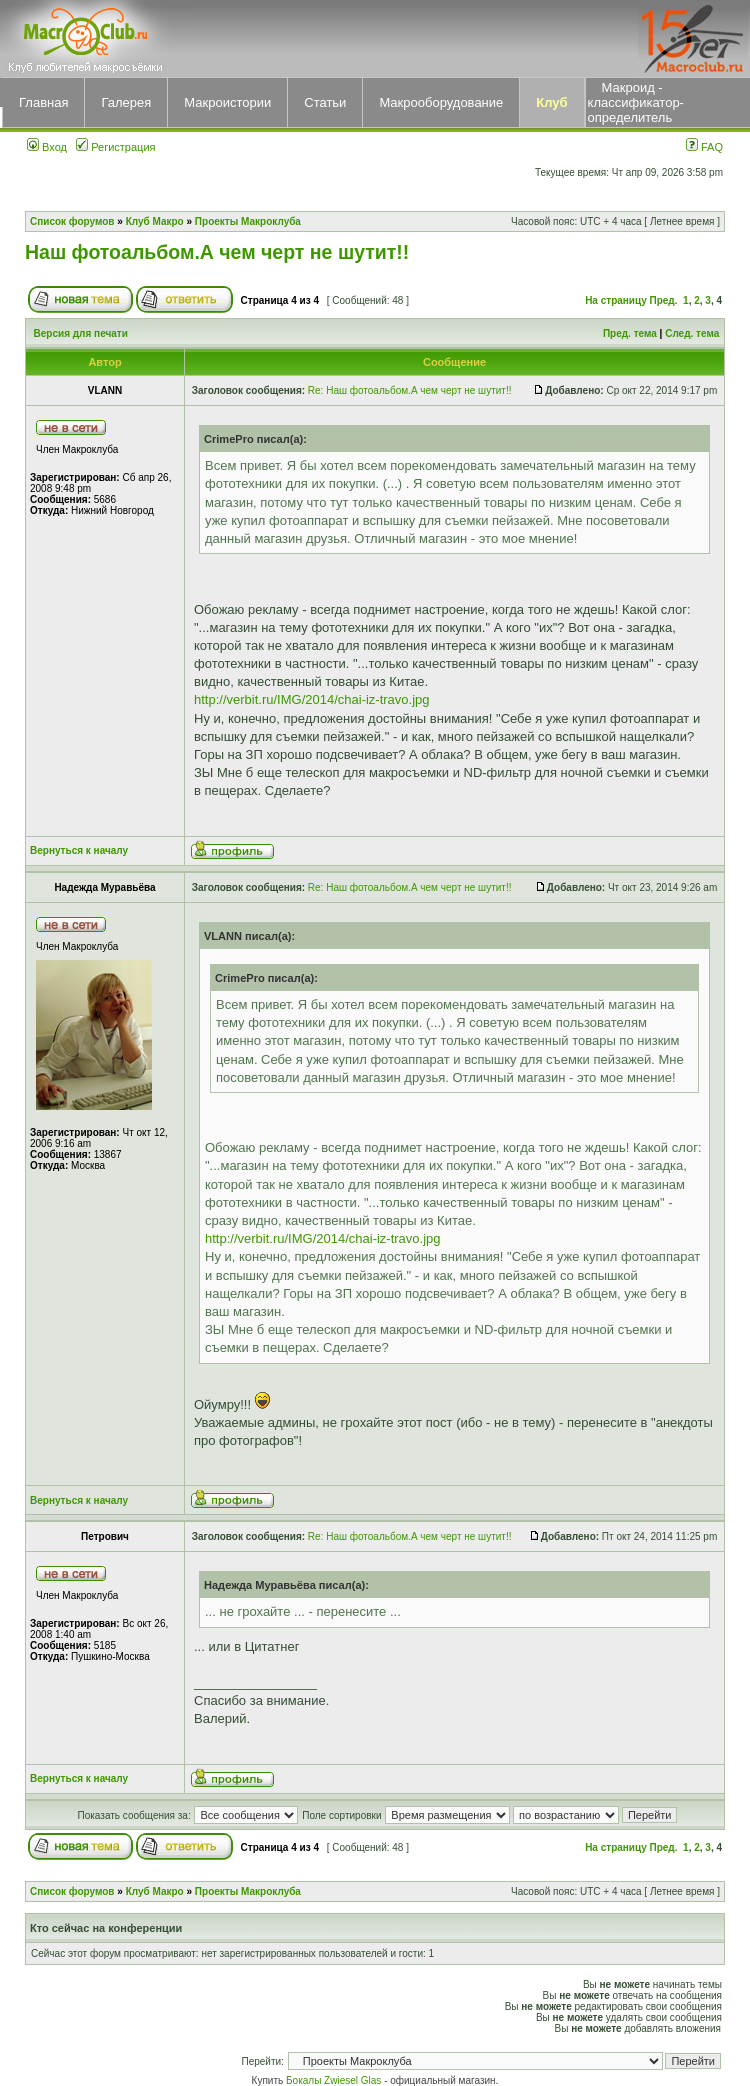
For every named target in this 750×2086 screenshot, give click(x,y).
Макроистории (227, 102)
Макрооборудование (441, 102)
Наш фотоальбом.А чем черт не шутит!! (217, 252)
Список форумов (72, 221)
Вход (47, 147)
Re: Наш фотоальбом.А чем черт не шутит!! (410, 390)
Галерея (126, 102)
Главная (43, 102)
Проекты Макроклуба (248, 221)
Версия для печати (81, 333)
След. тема (692, 333)
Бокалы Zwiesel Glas (335, 2080)
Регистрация (115, 147)
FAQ (704, 147)
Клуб (551, 102)
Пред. (664, 300)
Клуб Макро (155, 221)
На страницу (616, 300)
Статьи (325, 102)
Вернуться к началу (79, 850)
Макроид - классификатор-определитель (636, 102)
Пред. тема (630, 333)
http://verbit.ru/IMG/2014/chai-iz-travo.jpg (312, 699)
